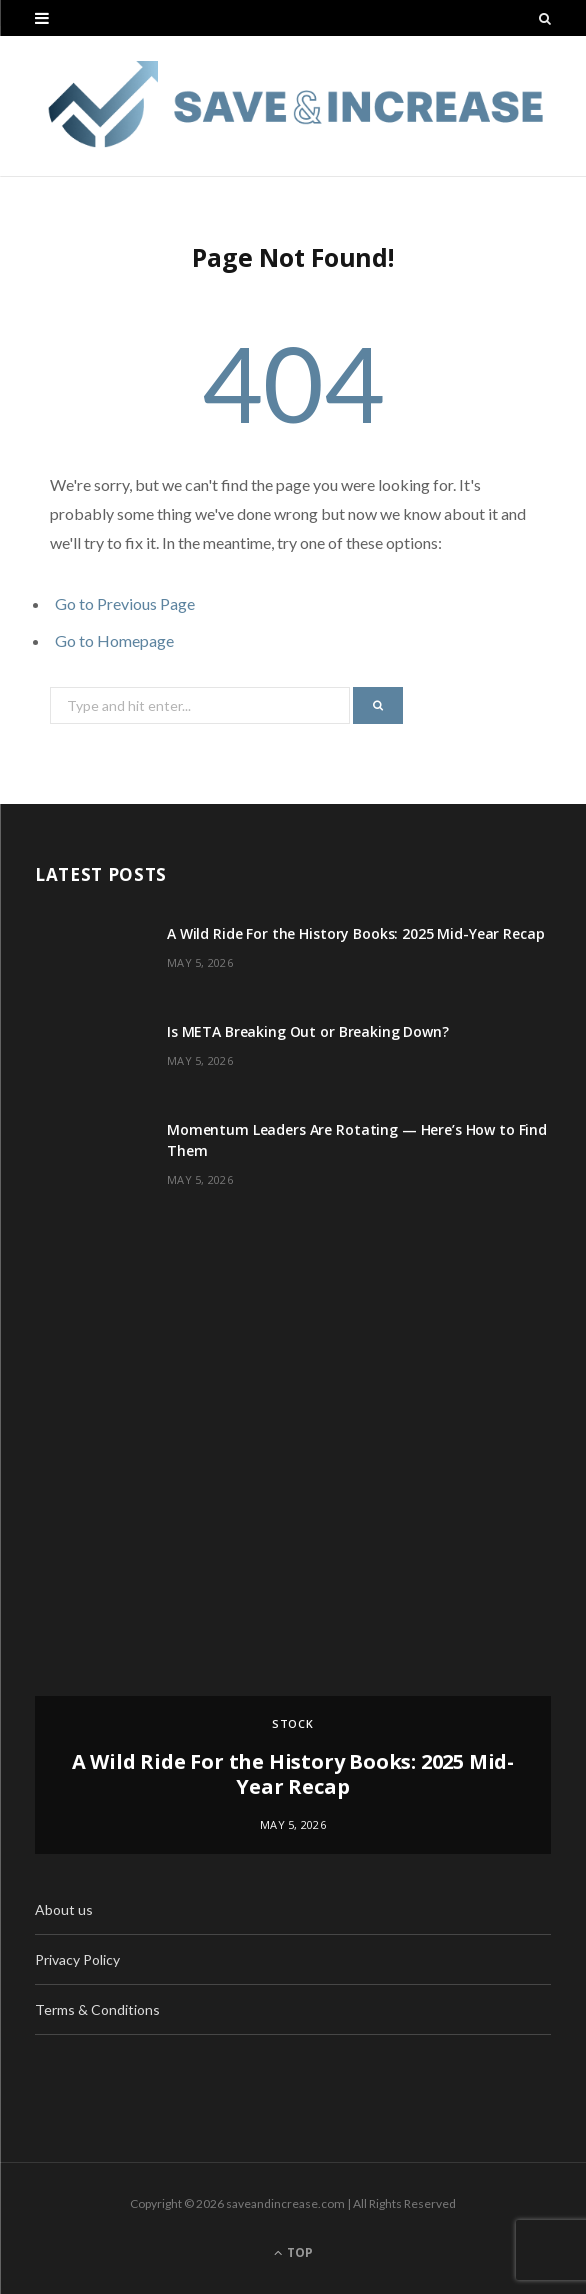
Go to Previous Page (125, 603)
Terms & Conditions (97, 2009)
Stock (293, 1723)
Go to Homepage (114, 640)
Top (293, 2252)
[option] (293, 1550)
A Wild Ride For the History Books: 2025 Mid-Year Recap (355, 933)
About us (64, 1909)
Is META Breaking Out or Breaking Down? (308, 1031)
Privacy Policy (77, 1959)
